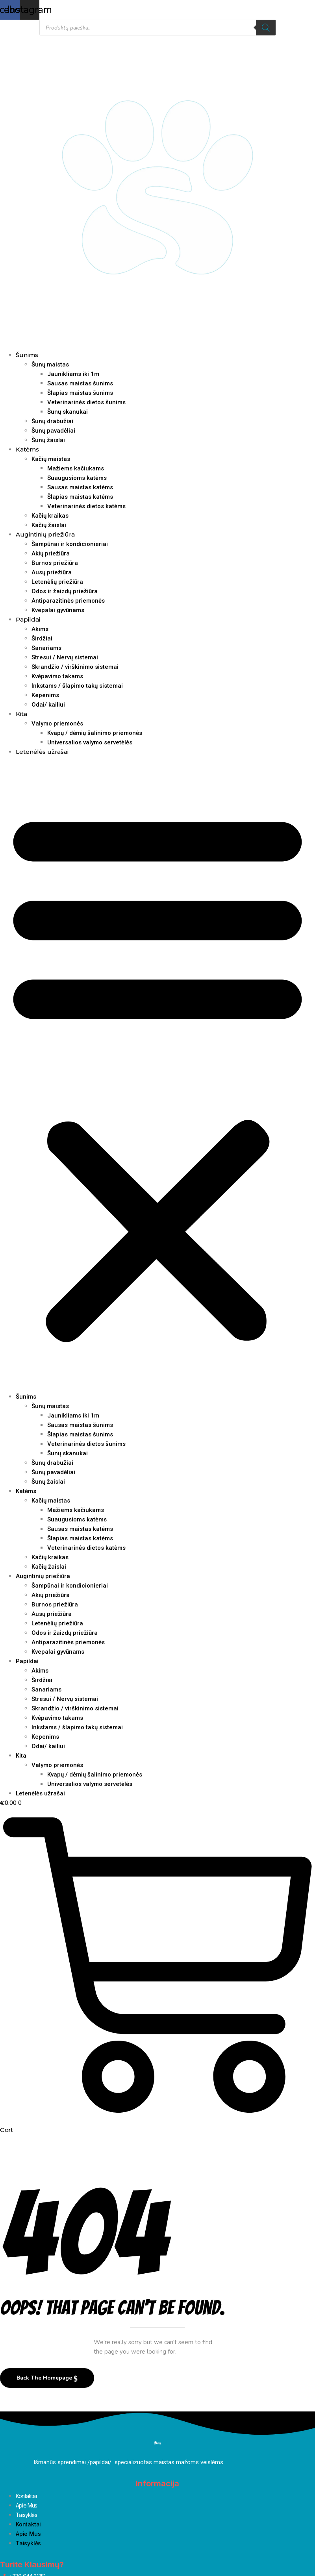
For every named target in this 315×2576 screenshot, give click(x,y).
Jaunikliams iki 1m (73, 374)
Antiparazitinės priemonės (68, 600)
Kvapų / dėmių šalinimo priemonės (94, 733)
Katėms (27, 449)
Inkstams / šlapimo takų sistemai (77, 685)
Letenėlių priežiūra (57, 581)
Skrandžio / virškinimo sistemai (75, 666)
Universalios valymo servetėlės (89, 742)
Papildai (28, 619)
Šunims (27, 355)
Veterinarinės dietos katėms (86, 506)
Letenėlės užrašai (42, 751)
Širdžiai (42, 638)
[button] (157, 1074)
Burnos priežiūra (55, 562)
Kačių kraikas (50, 515)
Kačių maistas (51, 459)
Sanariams (46, 647)
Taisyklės (26, 2514)
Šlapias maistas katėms (80, 496)
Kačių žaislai (49, 525)
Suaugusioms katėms (77, 477)
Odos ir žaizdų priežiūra (65, 591)
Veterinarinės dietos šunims (86, 402)
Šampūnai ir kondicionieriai (70, 544)
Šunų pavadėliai (53, 430)
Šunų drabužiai (52, 421)
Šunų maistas (50, 364)
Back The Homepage (45, 2378)
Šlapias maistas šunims (80, 392)
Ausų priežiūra (52, 572)
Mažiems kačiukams (75, 468)
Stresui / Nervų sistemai (65, 657)
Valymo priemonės (57, 723)
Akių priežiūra (51, 553)
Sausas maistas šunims (80, 383)
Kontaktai (26, 2496)
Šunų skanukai (67, 411)
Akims (40, 629)
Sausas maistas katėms (80, 487)
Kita (21, 714)
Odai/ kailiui (48, 704)
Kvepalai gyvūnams (58, 610)
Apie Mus (26, 2505)
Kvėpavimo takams (57, 676)
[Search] (266, 27)
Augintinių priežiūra (45, 534)
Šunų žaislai (48, 440)
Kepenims (45, 695)
